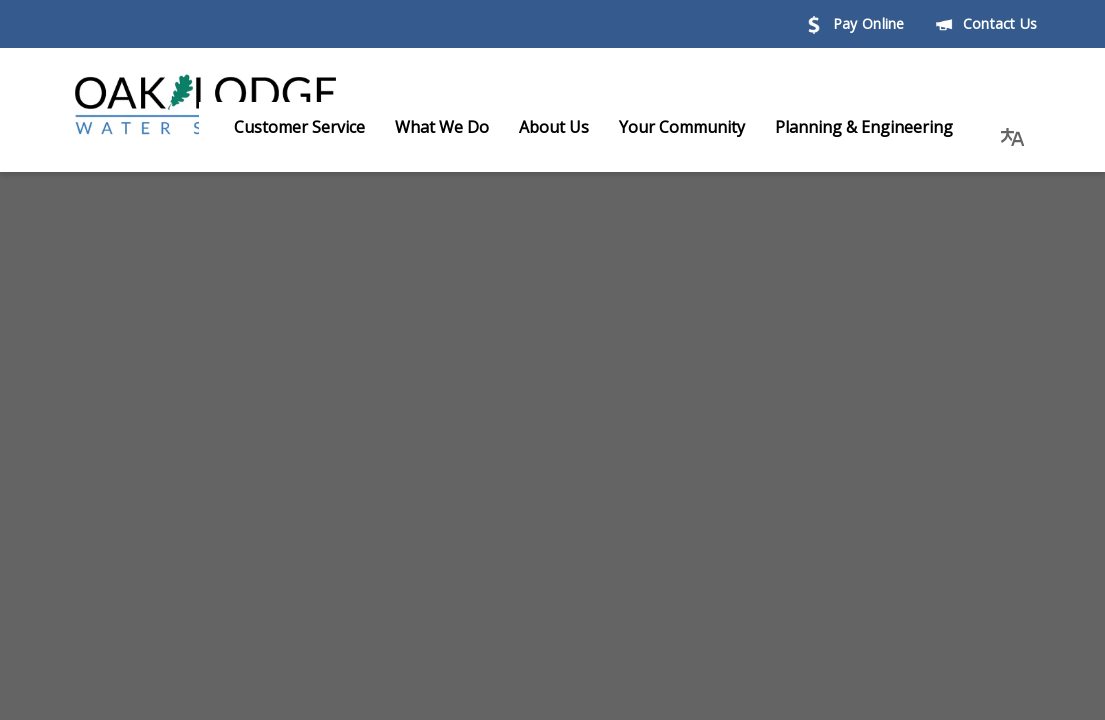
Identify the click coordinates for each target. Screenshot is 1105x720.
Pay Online (855, 23)
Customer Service (319, 127)
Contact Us (986, 23)
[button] (1013, 127)
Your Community (702, 127)
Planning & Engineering (884, 127)
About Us (574, 127)
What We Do (462, 127)
